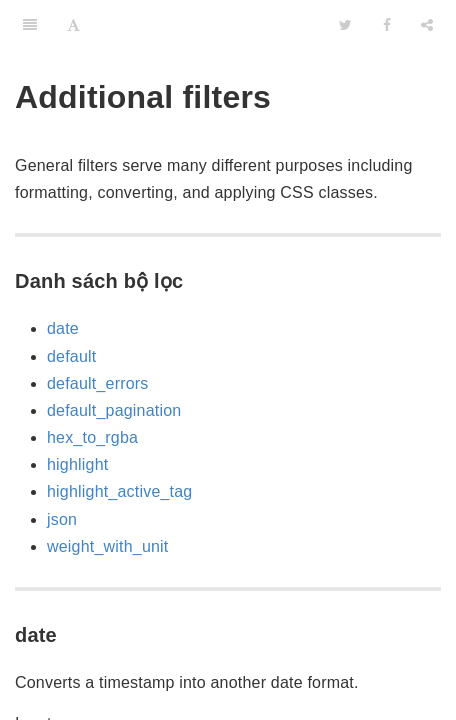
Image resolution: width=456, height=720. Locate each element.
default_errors (98, 383)
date (63, 328)
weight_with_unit (108, 546)
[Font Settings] (73, 25)
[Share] (427, 25)
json (62, 519)
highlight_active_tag (119, 491)
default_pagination (114, 410)
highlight (77, 464)
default (71, 356)
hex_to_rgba (92, 437)
